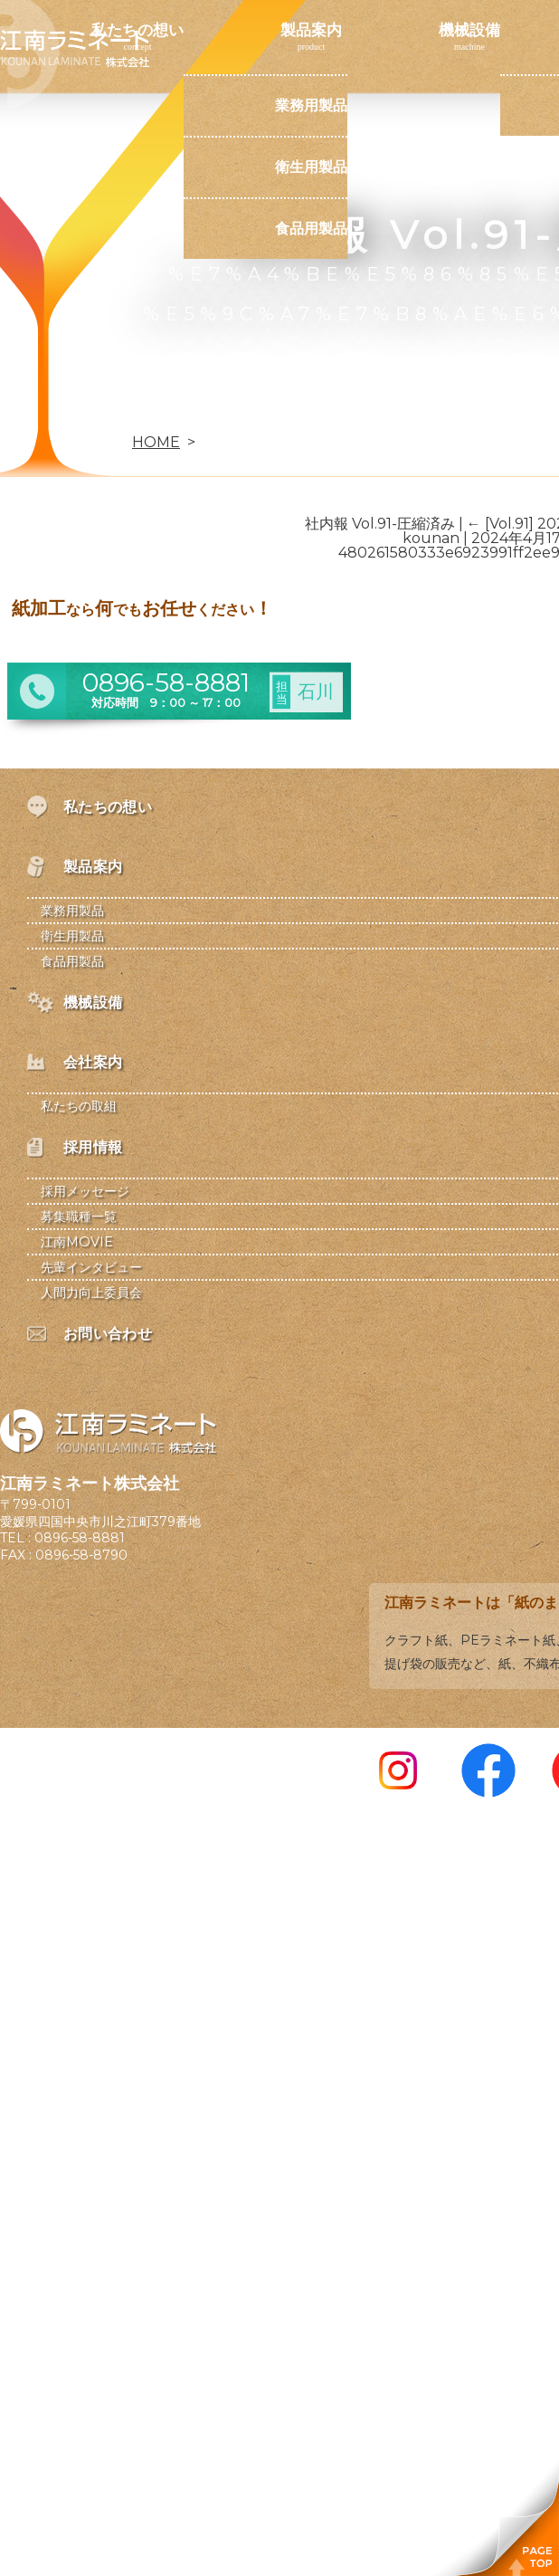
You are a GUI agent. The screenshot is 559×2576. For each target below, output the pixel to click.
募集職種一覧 (79, 1216)
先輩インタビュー (91, 1267)
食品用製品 (311, 228)
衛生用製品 (311, 167)
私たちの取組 (79, 1106)
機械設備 (469, 30)
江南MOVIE (77, 1242)
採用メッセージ (85, 1191)
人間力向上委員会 (91, 1292)
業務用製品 (311, 105)
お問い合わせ (137, 412)
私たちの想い (137, 30)
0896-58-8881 (79, 1538)
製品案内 (311, 30)
